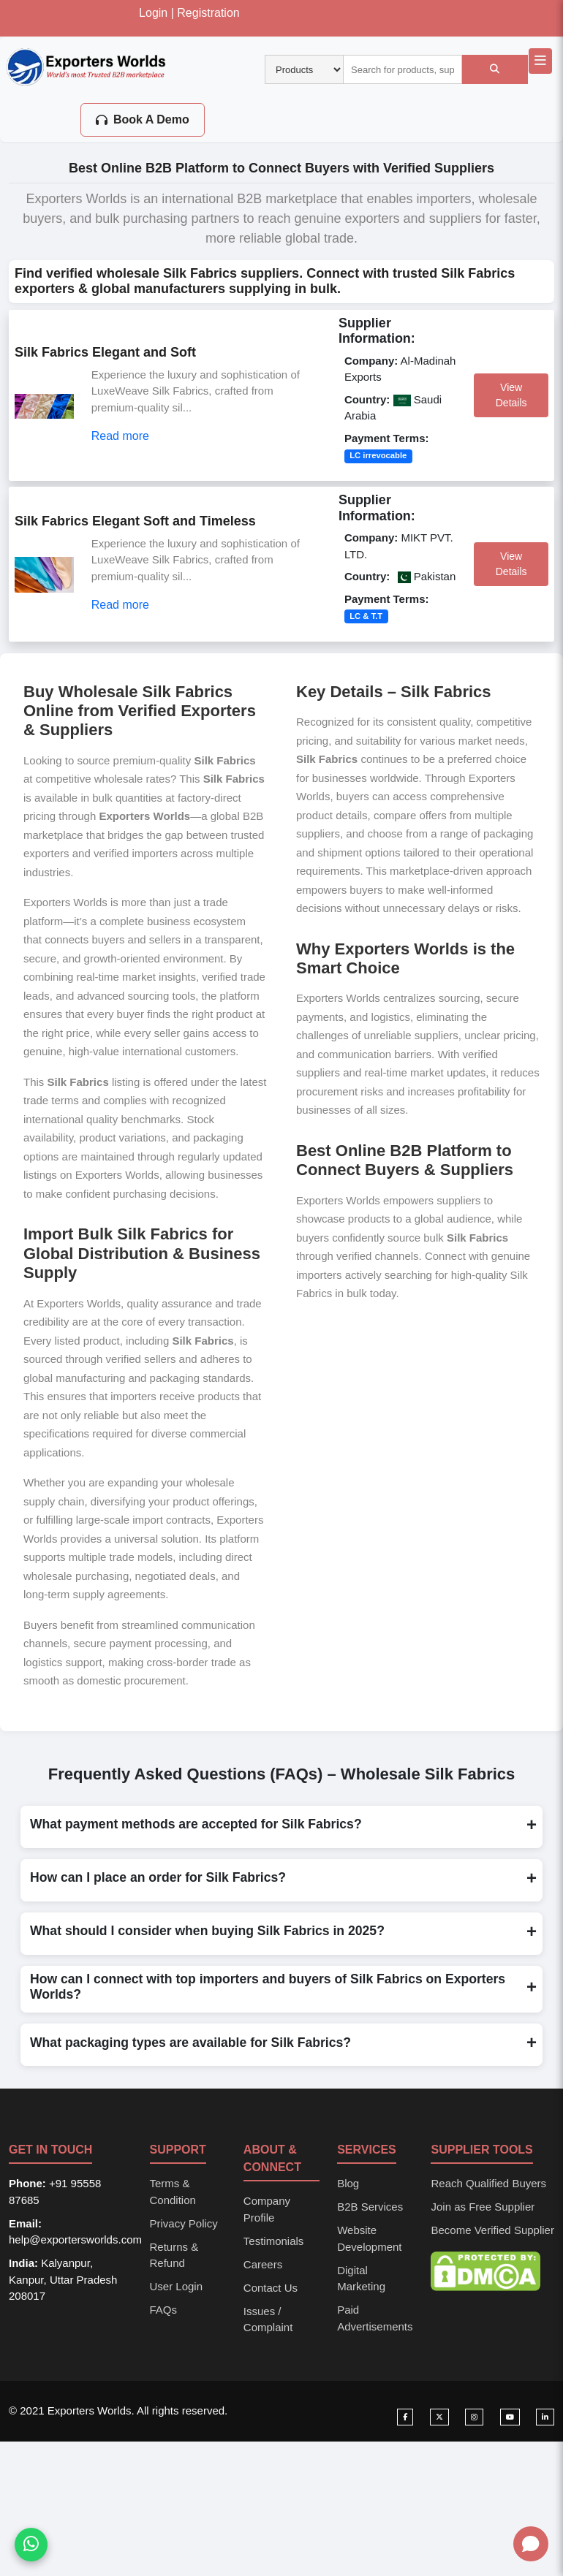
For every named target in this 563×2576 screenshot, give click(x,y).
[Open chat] (530, 2543)
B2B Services (370, 2206)
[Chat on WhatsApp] (31, 2544)
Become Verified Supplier (492, 2230)
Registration (208, 13)
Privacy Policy (184, 2223)
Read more (120, 436)
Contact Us (270, 2287)
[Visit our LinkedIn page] (545, 2417)
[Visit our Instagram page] (474, 2417)
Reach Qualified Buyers (488, 2183)
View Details (511, 395)
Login (153, 13)
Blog (348, 2183)
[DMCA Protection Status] (485, 2270)
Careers (262, 2264)
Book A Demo (142, 119)
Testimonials (273, 2241)
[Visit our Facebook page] (405, 2417)
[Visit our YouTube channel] (510, 2417)
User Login (176, 2286)
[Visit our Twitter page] (439, 2417)
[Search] (495, 69)
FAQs (164, 2309)
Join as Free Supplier (482, 2206)
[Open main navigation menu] (540, 61)
